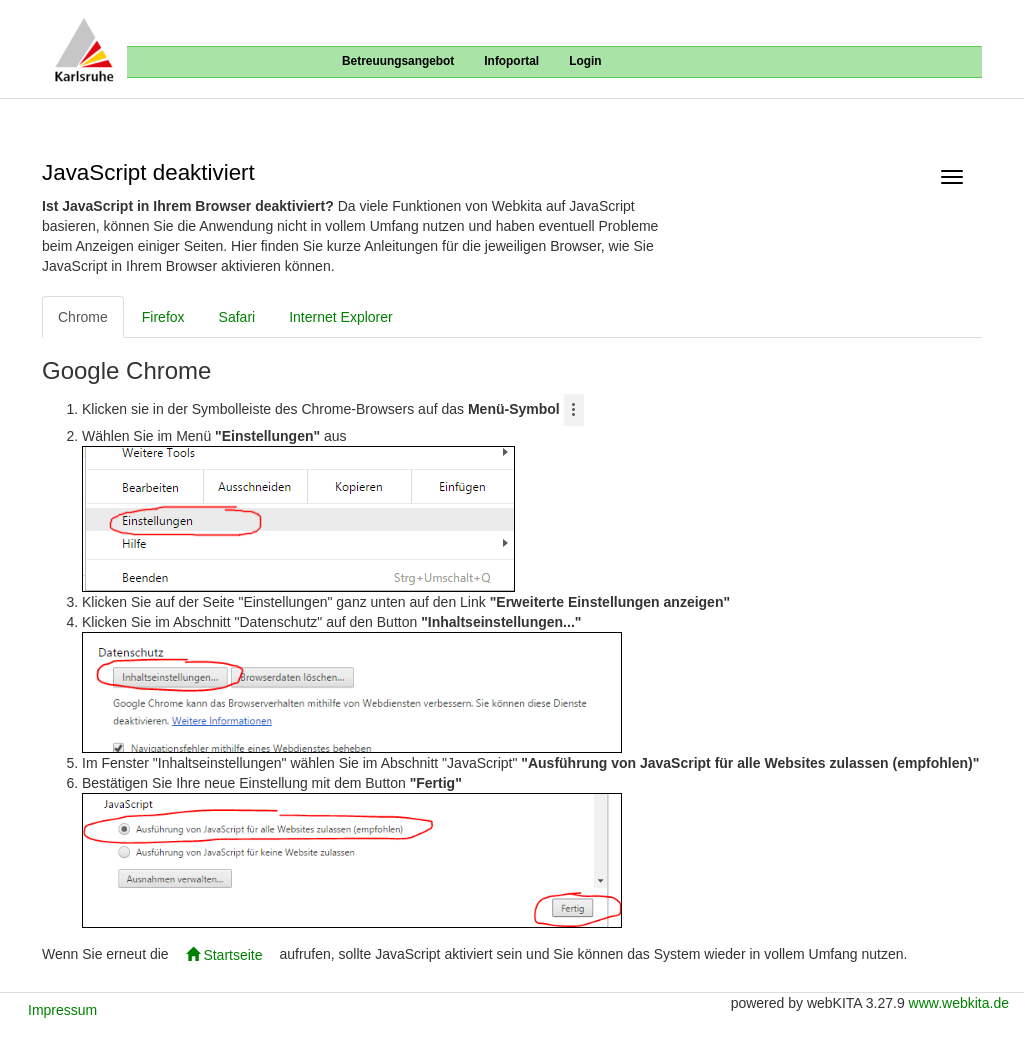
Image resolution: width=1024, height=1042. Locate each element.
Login (585, 61)
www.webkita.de (959, 1003)
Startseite (224, 955)
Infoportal (511, 61)
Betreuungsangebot (398, 61)
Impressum (62, 1010)
